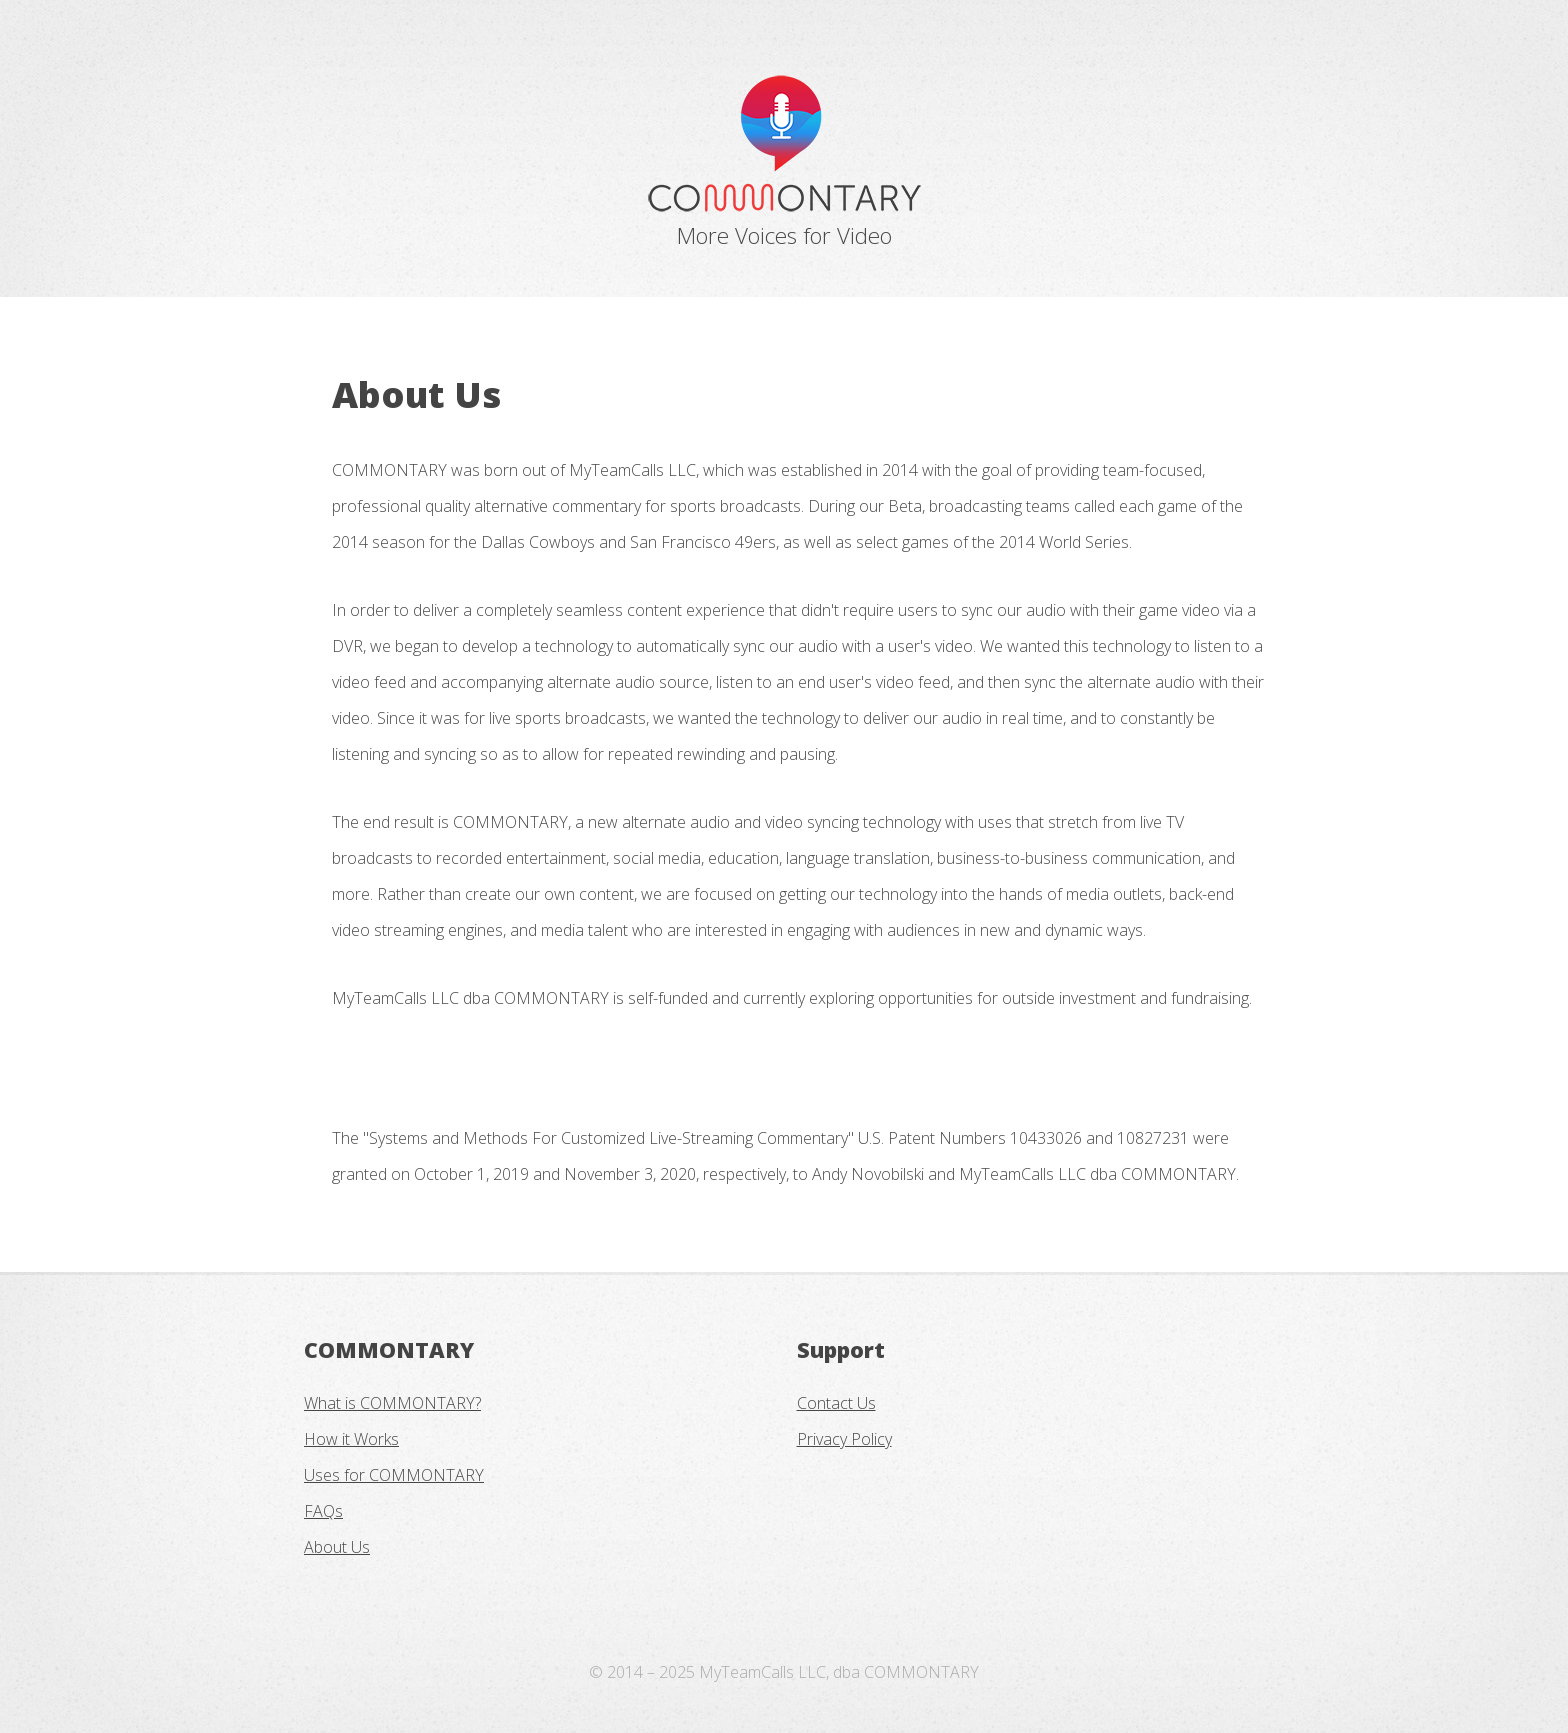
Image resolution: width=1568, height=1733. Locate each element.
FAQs (323, 1511)
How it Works (351, 1439)
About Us (337, 1547)
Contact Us (836, 1403)
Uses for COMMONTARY (394, 1475)
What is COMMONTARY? (392, 1403)
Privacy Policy (844, 1439)
